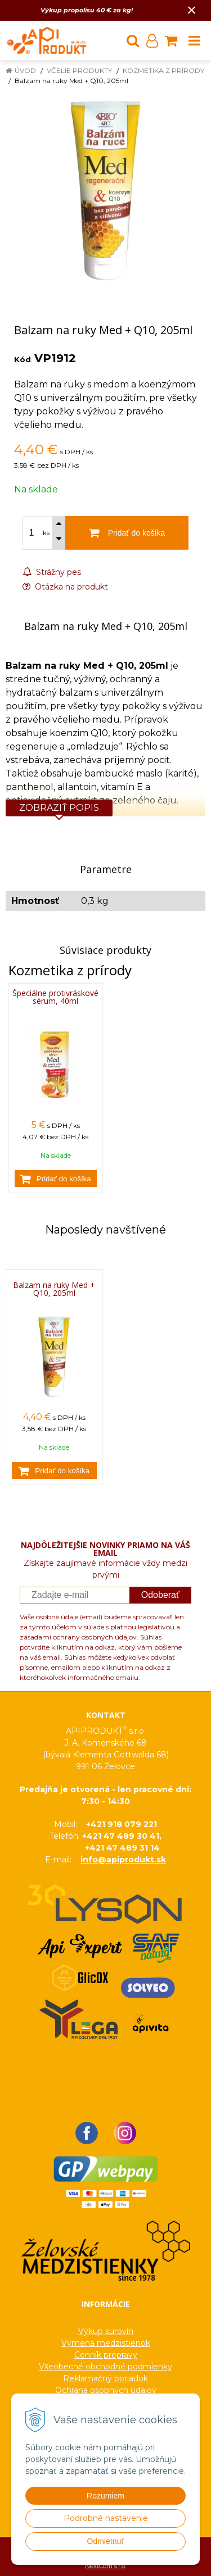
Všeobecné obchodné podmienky (105, 2367)
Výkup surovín (105, 2331)
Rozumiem (105, 2495)
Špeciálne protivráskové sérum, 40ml (55, 997)
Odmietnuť (105, 2541)
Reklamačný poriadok (105, 2378)
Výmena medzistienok (105, 2343)
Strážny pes (52, 572)
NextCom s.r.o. (105, 2566)
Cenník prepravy (105, 2355)
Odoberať (160, 1595)
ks (46, 533)
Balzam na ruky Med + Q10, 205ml (54, 1289)
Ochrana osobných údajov (105, 2390)
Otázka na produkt (65, 587)
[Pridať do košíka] (56, 1178)
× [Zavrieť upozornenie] (192, 10)
